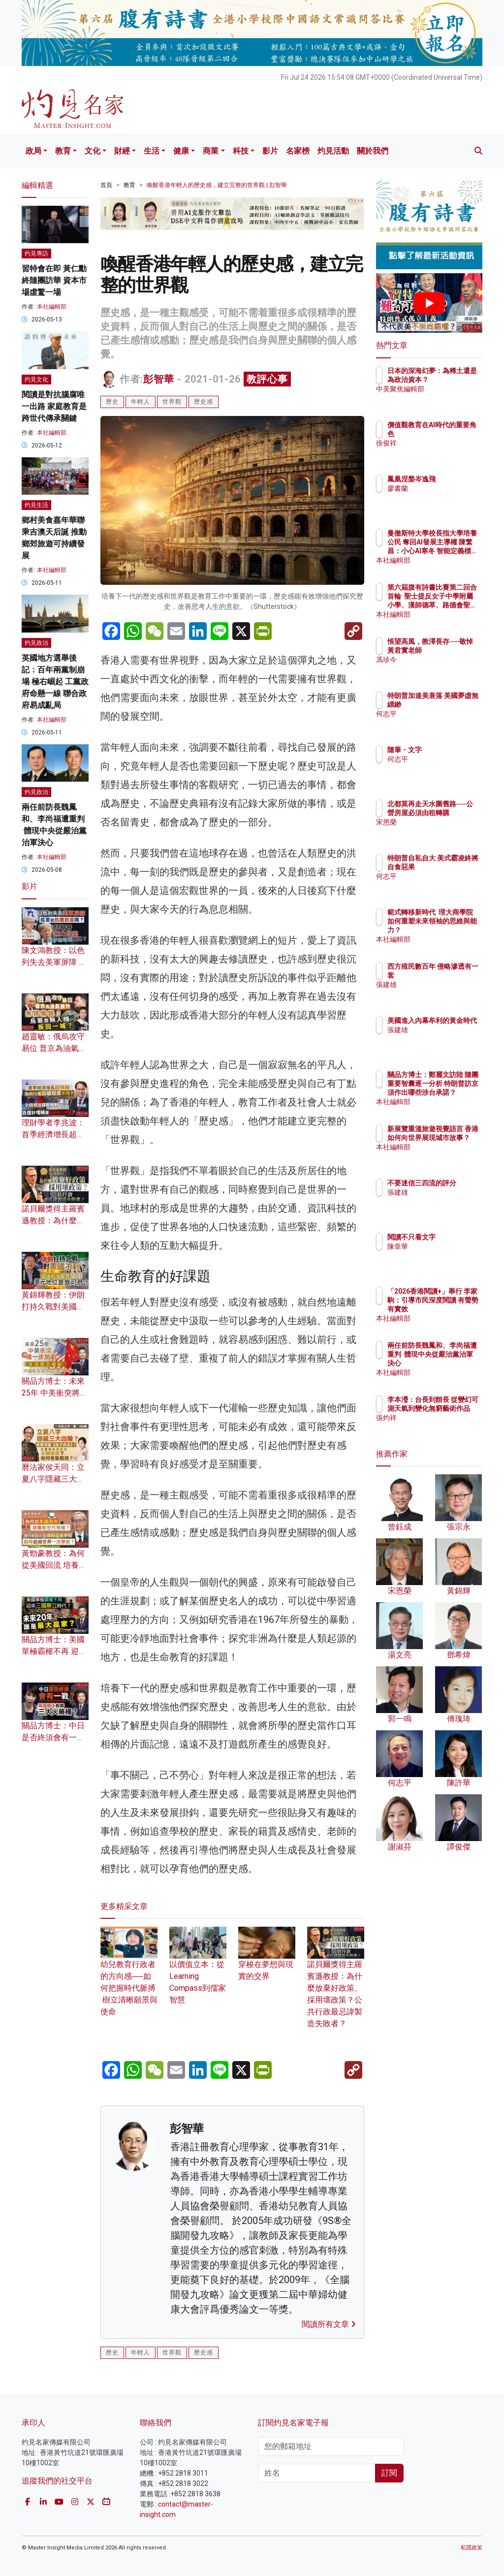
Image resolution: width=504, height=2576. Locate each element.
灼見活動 (333, 151)
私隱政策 (471, 2547)
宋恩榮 (440, 831)
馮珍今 (440, 668)
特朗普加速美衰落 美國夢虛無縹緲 (454, 704)
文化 (92, 151)
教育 (63, 151)
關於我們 (372, 151)
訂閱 (389, 2473)
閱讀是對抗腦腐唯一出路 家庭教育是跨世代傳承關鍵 (54, 406)
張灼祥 (440, 1427)
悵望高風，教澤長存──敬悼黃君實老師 (454, 650)
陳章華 (440, 1246)
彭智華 (158, 379)
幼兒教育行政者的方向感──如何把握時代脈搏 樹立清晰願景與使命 (129, 1977)
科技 (241, 151)
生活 (151, 151)
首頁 (106, 185)
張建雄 (440, 984)
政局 (33, 151)
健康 (181, 151)
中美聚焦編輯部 (454, 398)
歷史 (112, 401)
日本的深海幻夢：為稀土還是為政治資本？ (454, 379)
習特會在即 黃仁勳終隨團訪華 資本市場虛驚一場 (54, 280)
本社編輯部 (51, 306)
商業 (211, 151)
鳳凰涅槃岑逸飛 (454, 479)
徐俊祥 (440, 443)
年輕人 (140, 401)
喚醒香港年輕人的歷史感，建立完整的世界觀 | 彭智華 (217, 185)
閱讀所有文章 (329, 2324)
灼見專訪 (36, 253)
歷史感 (203, 401)
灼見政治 (36, 642)
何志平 (440, 723)
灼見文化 (36, 379)
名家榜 (298, 151)
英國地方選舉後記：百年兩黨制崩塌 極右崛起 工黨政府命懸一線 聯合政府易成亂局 (55, 681)
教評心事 (267, 379)
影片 (270, 151)
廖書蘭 (440, 488)
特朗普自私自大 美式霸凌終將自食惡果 (454, 867)
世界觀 (172, 401)
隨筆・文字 (447, 750)
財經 (122, 151)
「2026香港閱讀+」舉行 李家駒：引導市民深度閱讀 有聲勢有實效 (454, 1309)
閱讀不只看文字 (454, 1237)
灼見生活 (36, 505)
